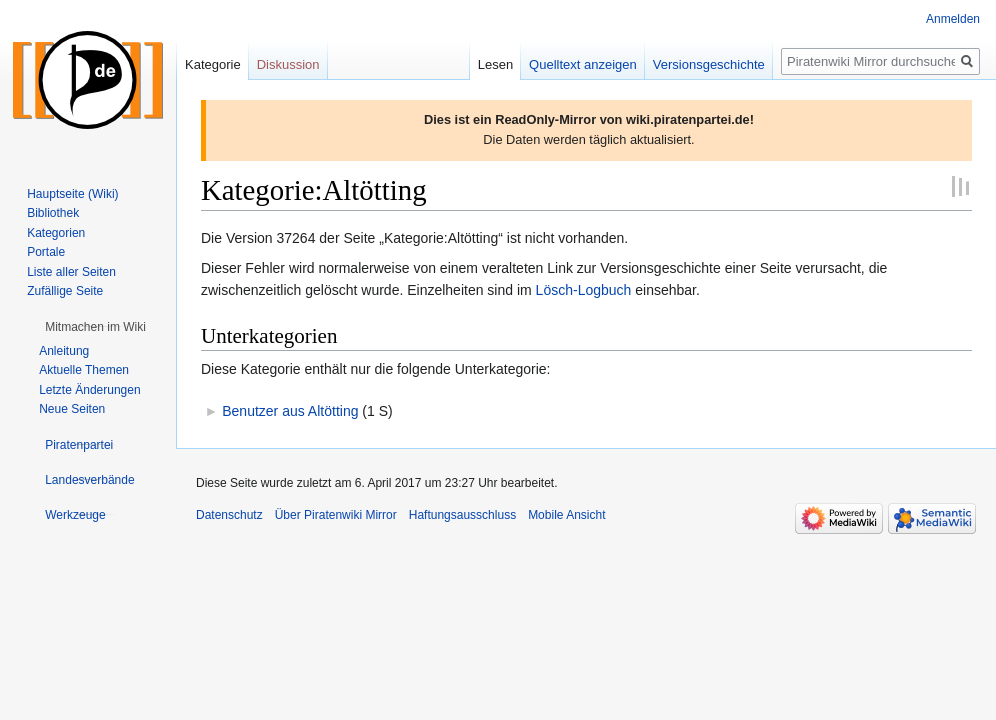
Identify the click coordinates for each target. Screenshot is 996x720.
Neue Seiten (72, 409)
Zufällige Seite (65, 291)
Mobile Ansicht (566, 515)
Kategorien (56, 233)
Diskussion (288, 64)
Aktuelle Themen (84, 370)
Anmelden (953, 19)
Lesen (495, 64)
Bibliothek (53, 213)
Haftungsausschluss (462, 515)
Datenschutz (229, 515)
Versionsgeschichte (709, 64)
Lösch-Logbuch (584, 290)
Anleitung (64, 351)
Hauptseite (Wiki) (72, 194)
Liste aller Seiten (71, 272)
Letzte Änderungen (89, 390)
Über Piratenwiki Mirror (336, 515)
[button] (95, 327)
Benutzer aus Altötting (290, 411)
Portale (46, 252)
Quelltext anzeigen (583, 64)
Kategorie (213, 64)
